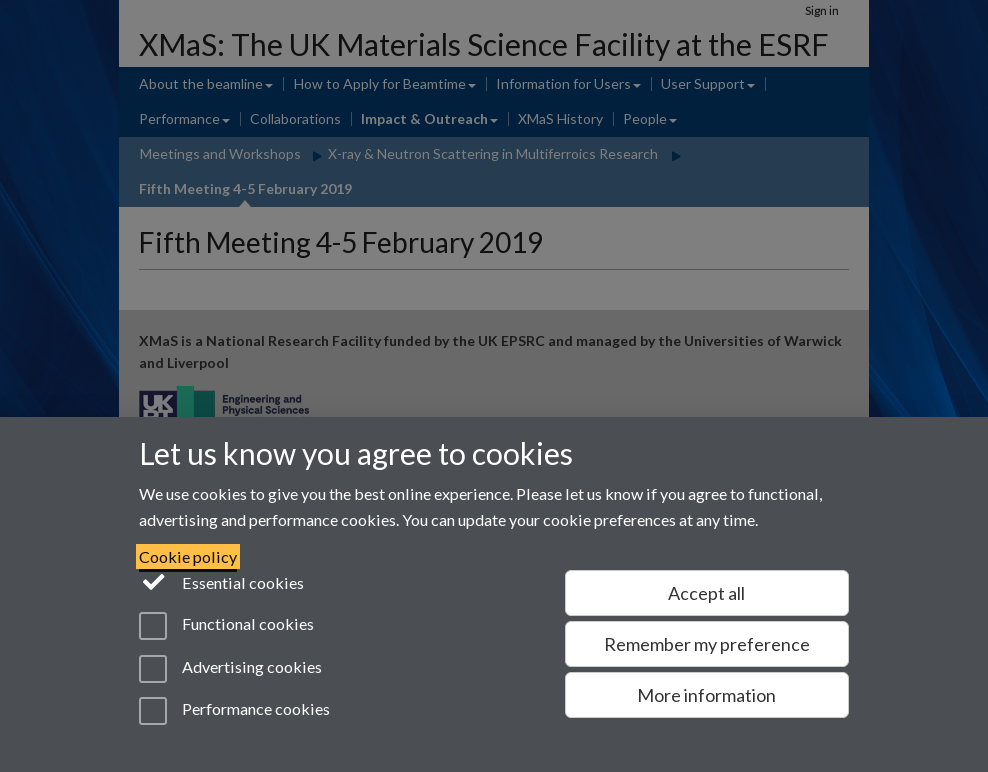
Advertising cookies (230, 669)
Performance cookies (234, 711)
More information (706, 695)
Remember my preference (707, 644)
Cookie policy (188, 556)
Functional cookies (226, 626)
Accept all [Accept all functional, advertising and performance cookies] (706, 593)
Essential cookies (221, 581)
